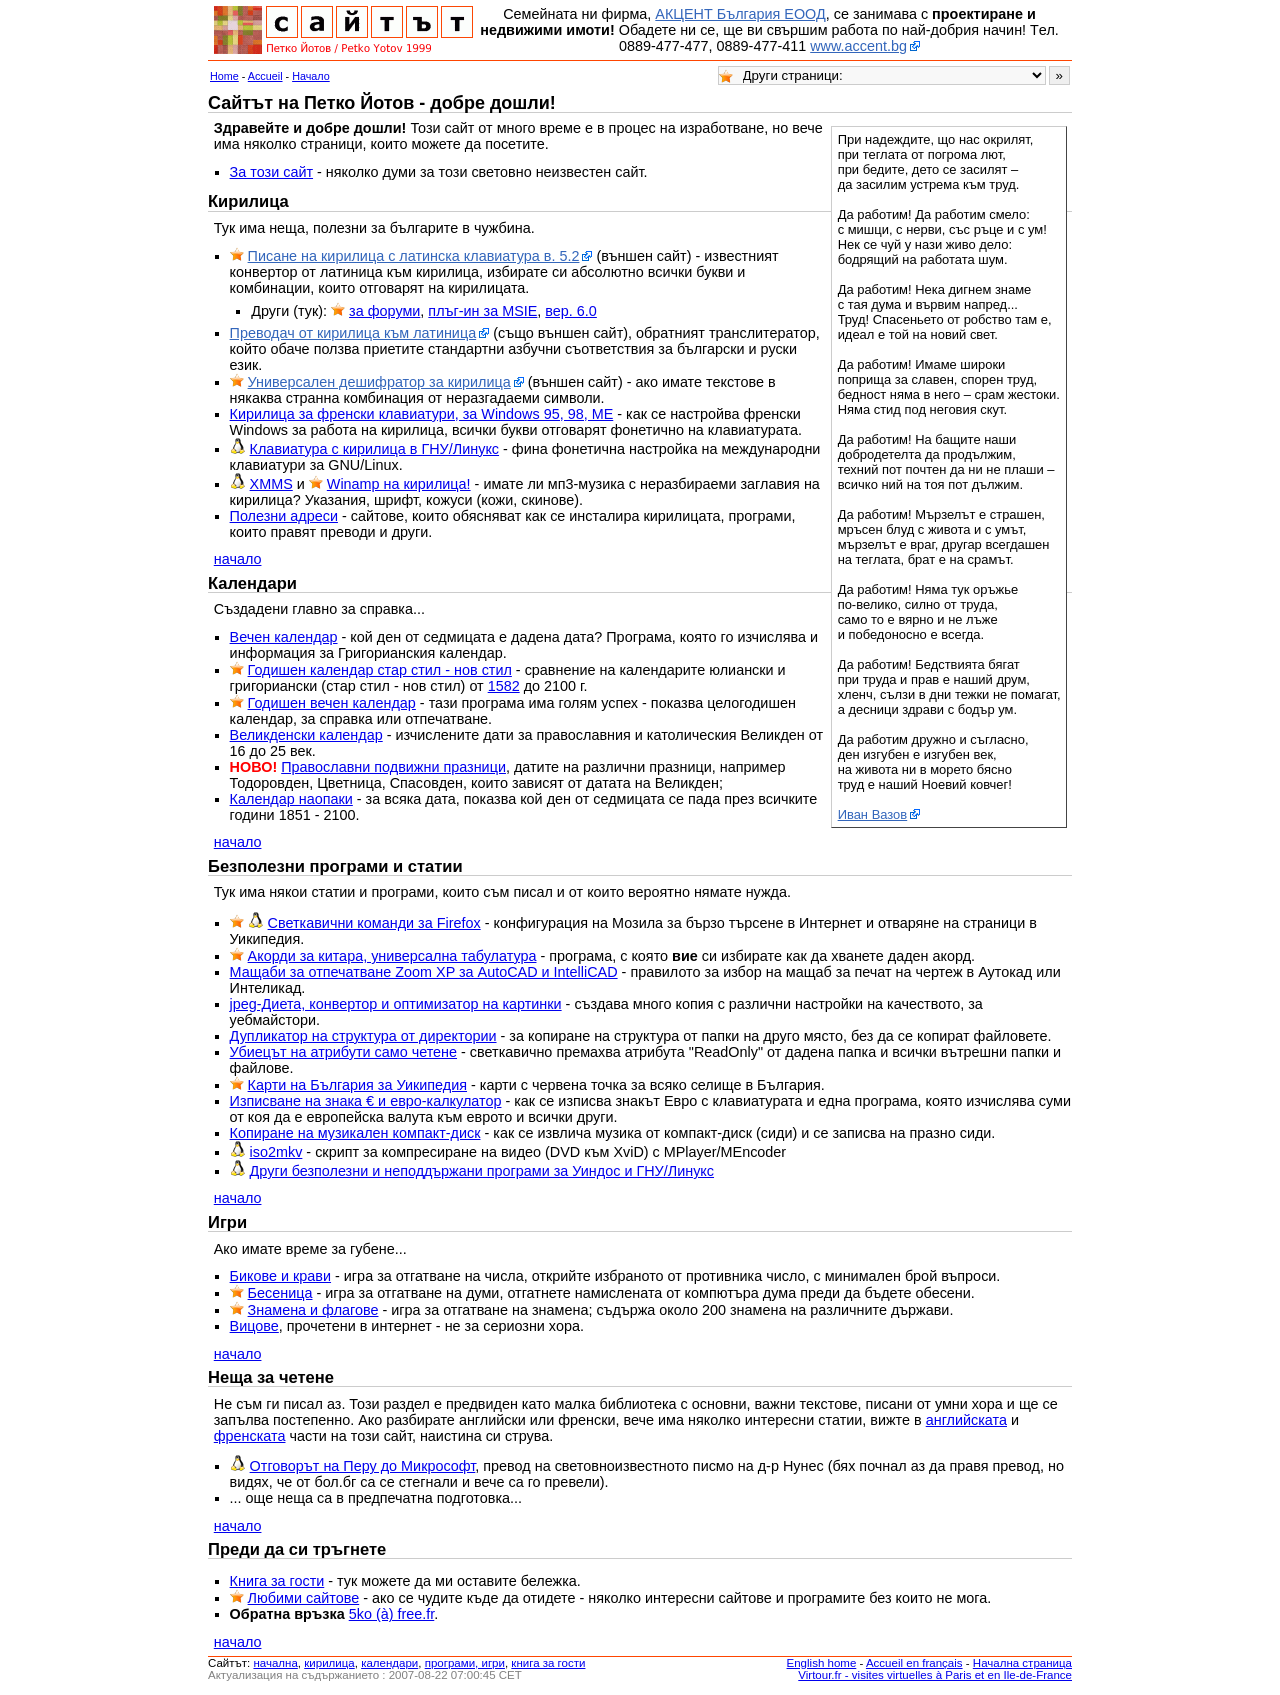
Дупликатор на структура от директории (363, 1036)
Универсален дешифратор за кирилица (379, 382)
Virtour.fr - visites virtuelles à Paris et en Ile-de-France (935, 1675)
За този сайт (271, 172)
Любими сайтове (304, 1598)
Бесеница (280, 1293)
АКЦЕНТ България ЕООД (740, 14)
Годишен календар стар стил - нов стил (380, 670)
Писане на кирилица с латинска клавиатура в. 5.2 (414, 256)
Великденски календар (306, 735)
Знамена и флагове (313, 1310)
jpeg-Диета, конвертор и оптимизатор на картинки (396, 1004)
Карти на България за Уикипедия (357, 1085)
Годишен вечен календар (332, 703)
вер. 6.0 (571, 311)
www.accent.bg (858, 46)
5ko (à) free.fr (392, 1614)
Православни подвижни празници (393, 767)
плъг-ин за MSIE (482, 311)
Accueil (265, 76)
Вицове (254, 1326)
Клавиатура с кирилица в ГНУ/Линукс (374, 449)
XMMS (271, 484)
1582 (504, 686)
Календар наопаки (291, 799)
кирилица (329, 1663)
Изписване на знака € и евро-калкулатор (366, 1101)
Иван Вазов (873, 814)
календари (389, 1663)
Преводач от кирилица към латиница (353, 333)
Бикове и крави (280, 1276)
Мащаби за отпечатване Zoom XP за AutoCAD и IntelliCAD (424, 972)
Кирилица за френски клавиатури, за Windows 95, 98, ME (422, 414)
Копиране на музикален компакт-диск (355, 1133)
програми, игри (465, 1663)
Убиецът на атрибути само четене (343, 1052)
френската (250, 1436)
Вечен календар (284, 637)
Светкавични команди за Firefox (374, 923)
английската (966, 1420)
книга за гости (548, 1663)
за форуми (384, 311)
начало (238, 559)
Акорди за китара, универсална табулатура (392, 956)
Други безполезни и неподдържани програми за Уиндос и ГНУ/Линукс (482, 1171)
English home (822, 1663)
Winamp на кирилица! (399, 484)
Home (224, 76)
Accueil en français (914, 1663)
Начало (311, 76)
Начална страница (1022, 1663)
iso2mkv (276, 1152)
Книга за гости (277, 1581)
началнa (275, 1663)
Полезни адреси (284, 516)
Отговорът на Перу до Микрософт (363, 1466)
